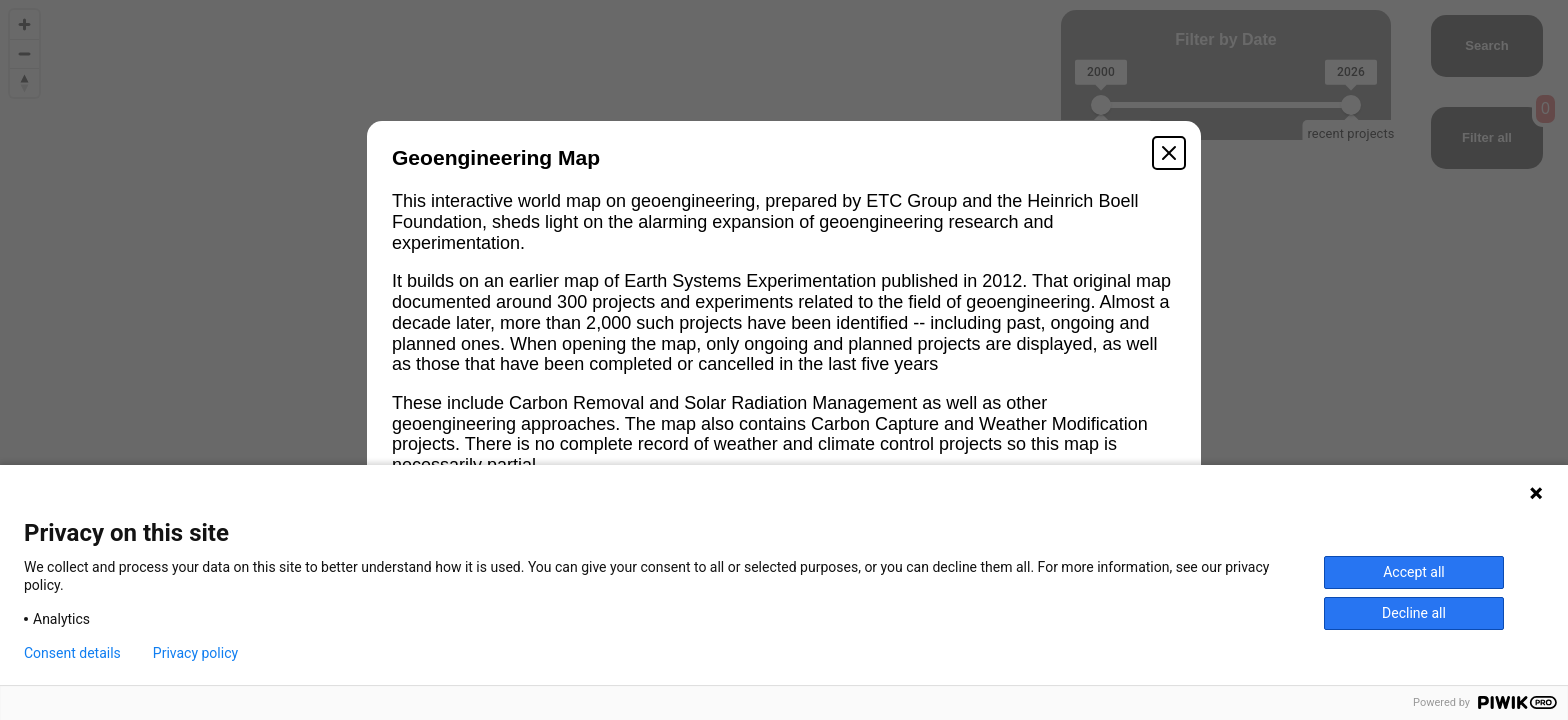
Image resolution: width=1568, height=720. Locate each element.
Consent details (72, 653)
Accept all (1414, 572)
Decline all (1414, 613)
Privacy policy (195, 653)
